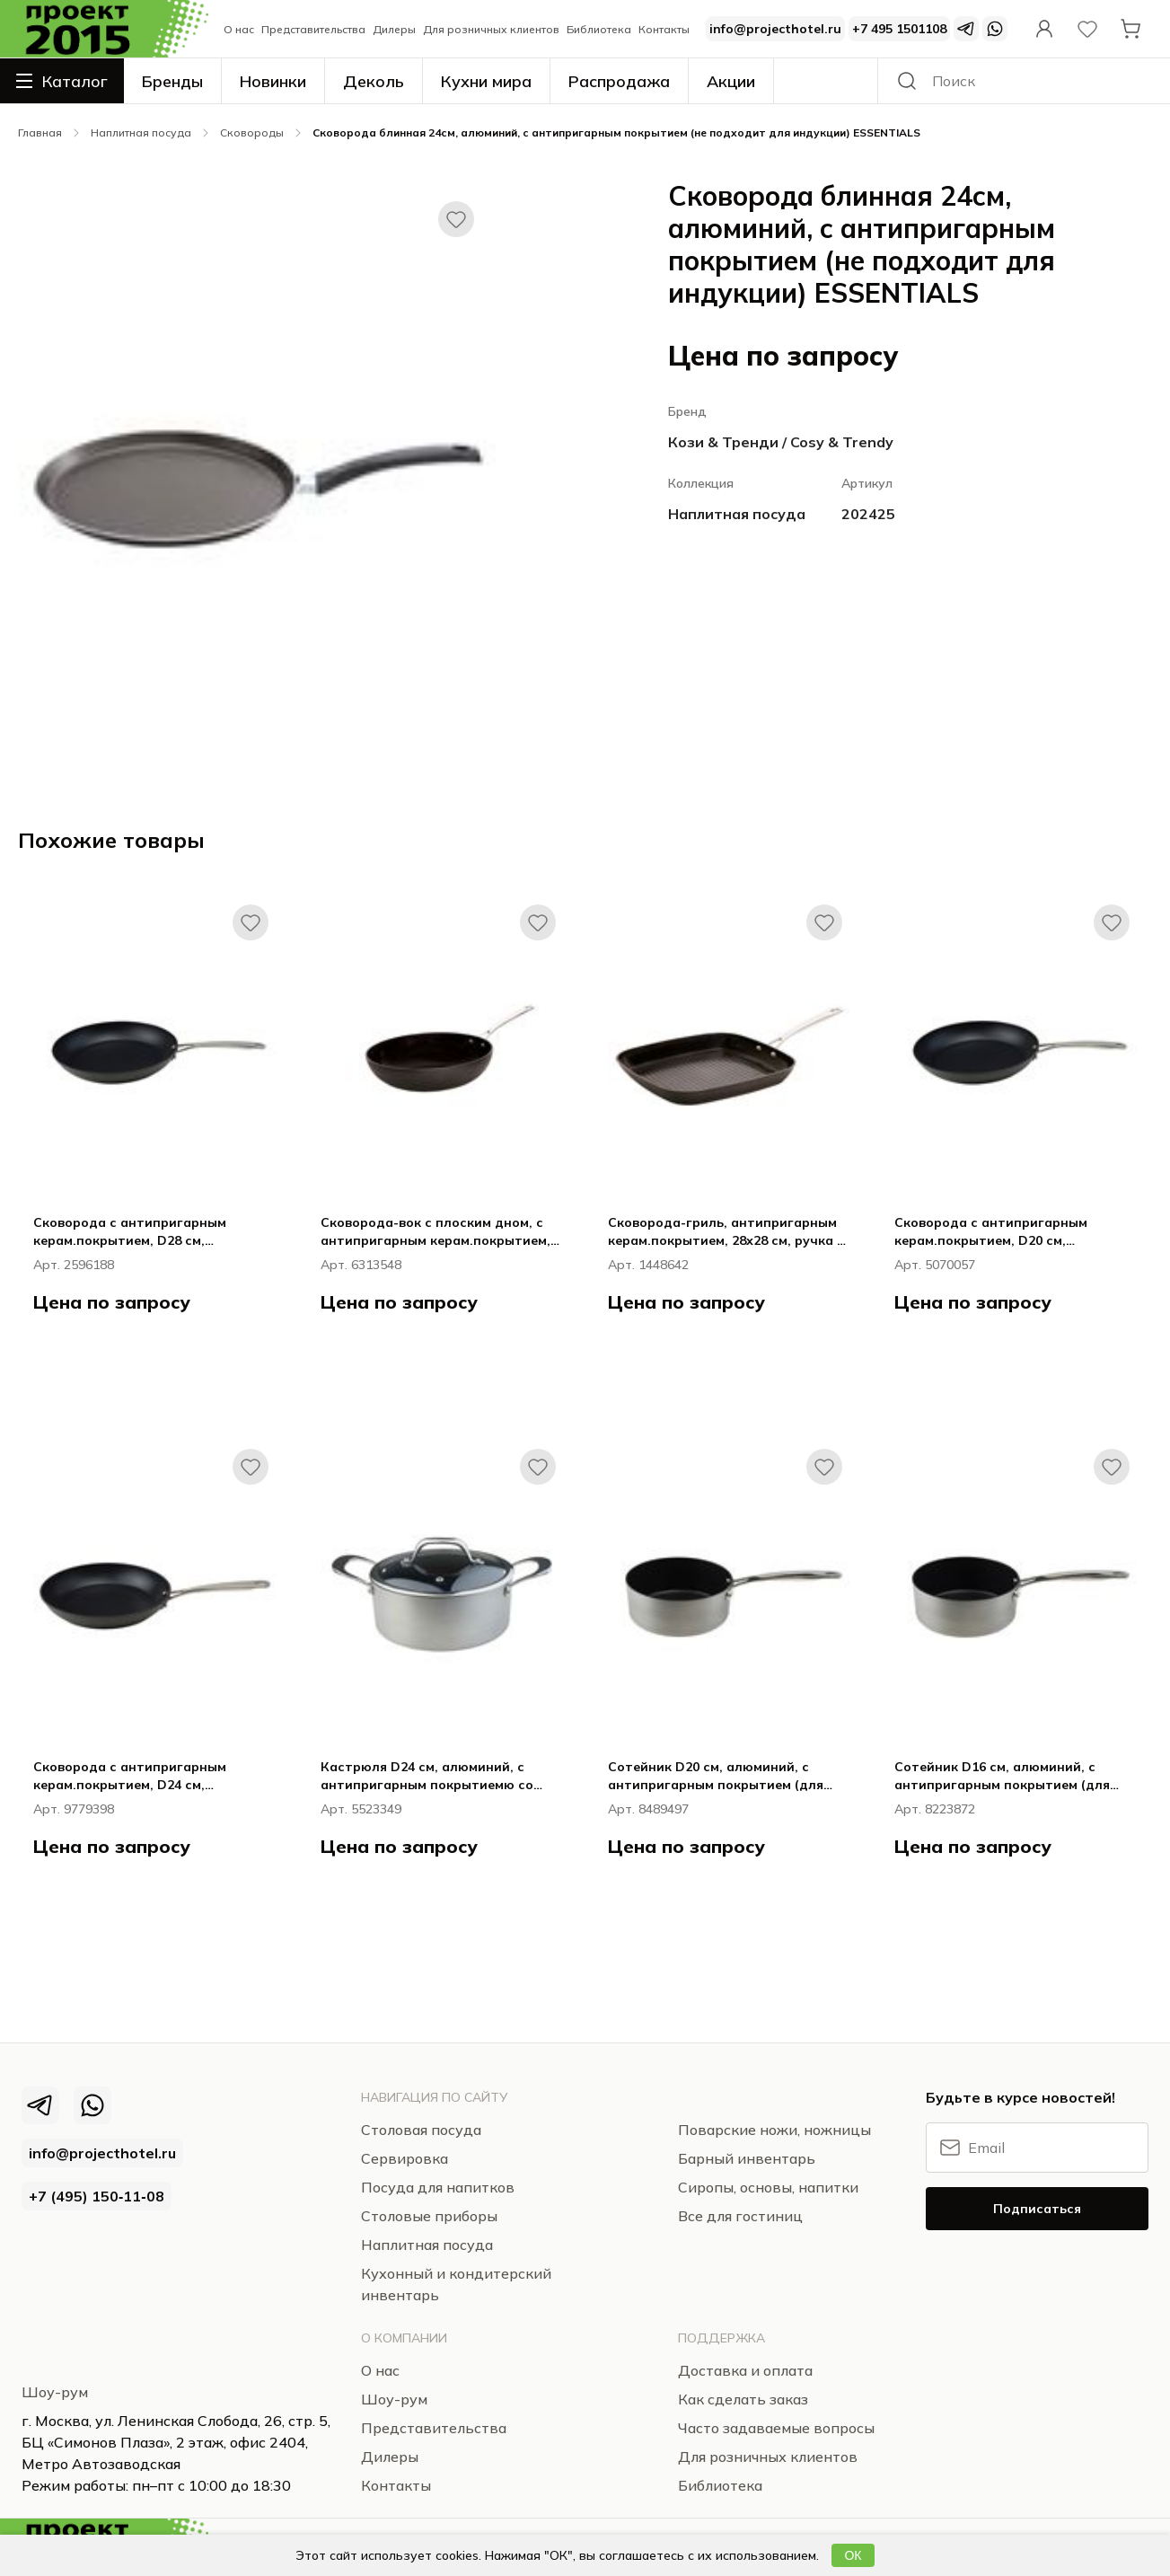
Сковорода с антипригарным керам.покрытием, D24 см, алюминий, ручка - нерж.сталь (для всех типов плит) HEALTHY (150, 1776)
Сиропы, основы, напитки (768, 2187)
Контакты (664, 29)
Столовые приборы (429, 2216)
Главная (40, 132)
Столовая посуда (421, 2130)
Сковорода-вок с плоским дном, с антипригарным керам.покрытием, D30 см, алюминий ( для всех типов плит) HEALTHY (436, 1231)
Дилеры (394, 29)
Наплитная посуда (141, 132)
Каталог (62, 80)
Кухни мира (486, 81)
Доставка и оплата (745, 2370)
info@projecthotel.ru (775, 29)
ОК (852, 2555)
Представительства (313, 29)
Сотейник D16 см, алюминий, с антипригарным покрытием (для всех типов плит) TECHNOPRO (1002, 1776)
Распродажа (619, 81)
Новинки (273, 81)
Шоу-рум (55, 2392)
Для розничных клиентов (491, 29)
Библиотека (599, 29)
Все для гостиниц (740, 2216)
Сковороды (252, 132)
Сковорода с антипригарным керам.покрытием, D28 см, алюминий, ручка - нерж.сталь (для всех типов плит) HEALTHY (150, 1231)
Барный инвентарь (746, 2158)
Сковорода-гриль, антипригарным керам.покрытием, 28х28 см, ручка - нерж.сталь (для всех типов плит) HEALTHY (725, 1231)
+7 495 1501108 (899, 29)
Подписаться (1037, 2209)
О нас (239, 29)
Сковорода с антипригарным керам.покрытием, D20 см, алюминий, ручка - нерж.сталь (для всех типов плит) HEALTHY (1012, 1231)
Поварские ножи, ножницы (774, 2130)
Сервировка (404, 2158)
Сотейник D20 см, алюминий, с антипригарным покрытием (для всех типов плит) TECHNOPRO (715, 1776)
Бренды (172, 81)
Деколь (373, 81)
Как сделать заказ (743, 2399)
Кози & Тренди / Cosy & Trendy (780, 442)
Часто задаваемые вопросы (776, 2428)
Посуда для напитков (438, 2187)
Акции (731, 81)
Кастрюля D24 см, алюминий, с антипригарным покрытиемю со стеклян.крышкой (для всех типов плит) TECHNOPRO (432, 1776)
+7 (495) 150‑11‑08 (96, 2196)
